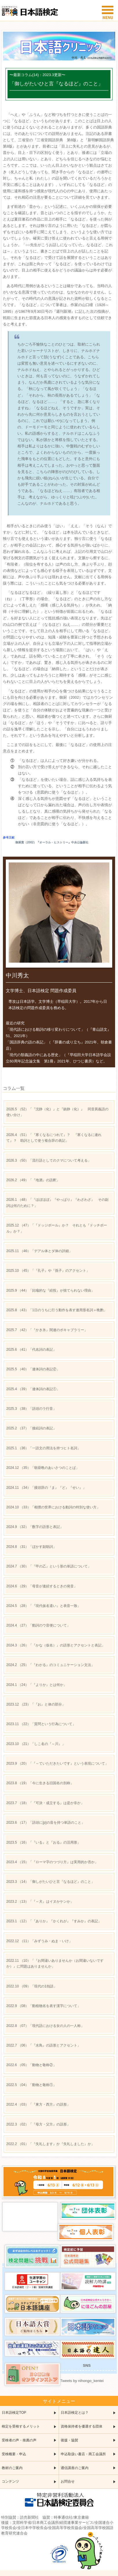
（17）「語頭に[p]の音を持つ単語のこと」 (45, 1823)
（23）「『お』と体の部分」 (35, 1704)
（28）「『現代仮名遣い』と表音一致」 (43, 1606)
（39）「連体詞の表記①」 (33, 1389)
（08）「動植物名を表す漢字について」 (43, 2006)
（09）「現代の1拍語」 (31, 1986)
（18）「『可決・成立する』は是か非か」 (45, 1803)
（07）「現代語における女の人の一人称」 (45, 2026)
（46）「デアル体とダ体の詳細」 (39, 1251)
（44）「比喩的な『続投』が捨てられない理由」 (50, 1290)
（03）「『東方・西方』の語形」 (38, 2104)
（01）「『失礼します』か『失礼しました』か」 (50, 2144)
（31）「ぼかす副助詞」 (31, 1547)
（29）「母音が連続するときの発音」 (41, 1586)
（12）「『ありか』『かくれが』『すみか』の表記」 (54, 1921)
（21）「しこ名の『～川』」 (35, 1744)
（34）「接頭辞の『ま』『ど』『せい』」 (46, 1488)
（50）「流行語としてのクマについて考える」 (48, 1160)
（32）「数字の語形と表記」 (34, 1527)
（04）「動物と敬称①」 (31, 2085)
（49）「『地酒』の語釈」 (33, 1180)
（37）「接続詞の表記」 (31, 1428)
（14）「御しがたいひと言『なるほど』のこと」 (50, 1882)
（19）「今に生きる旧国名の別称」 (40, 1783)
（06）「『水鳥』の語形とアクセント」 (43, 2045)
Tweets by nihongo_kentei (82, 2381)
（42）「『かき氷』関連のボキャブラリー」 (47, 1330)
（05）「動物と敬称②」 (31, 2065)
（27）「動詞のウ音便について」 (38, 1625)
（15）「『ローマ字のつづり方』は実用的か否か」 (52, 1862)
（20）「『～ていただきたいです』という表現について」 (57, 1763)
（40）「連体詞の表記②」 (33, 1369)
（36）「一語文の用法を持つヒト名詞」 (43, 1448)
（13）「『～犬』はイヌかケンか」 (40, 1902)
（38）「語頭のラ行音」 (31, 1409)
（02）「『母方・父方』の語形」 (38, 2124)
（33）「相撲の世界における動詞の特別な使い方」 (53, 1507)
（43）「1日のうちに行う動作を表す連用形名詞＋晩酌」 (56, 1310)
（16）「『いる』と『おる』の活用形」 (43, 1842)
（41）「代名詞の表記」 (31, 1350)
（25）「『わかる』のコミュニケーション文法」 (50, 1665)
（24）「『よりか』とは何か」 (36, 1685)
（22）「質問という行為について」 (41, 1724)
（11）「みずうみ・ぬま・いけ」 (39, 1941)
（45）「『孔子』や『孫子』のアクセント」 (48, 1271)
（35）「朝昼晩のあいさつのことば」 (42, 1468)
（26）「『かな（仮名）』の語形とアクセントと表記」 (55, 1645)
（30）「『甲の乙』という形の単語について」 (48, 1566)
